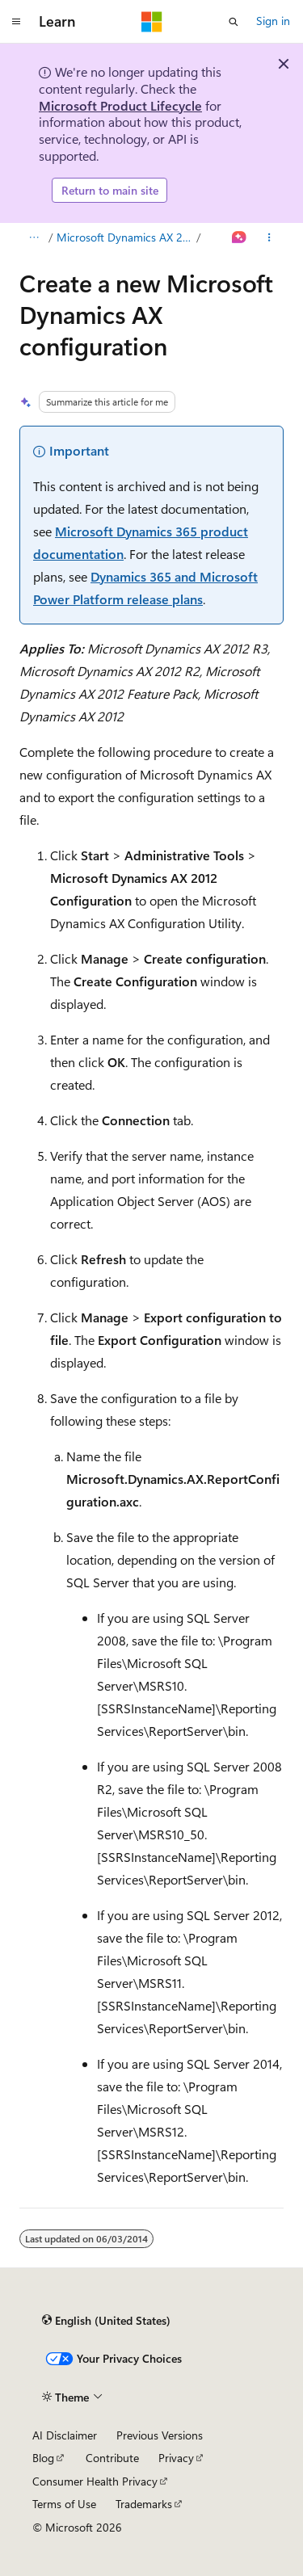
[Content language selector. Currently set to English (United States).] (106, 2320)
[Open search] (233, 21)
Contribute (112, 2457)
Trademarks (144, 2503)
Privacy (176, 2457)
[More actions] (269, 237)
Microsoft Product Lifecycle (120, 105)
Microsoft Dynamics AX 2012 (125, 237)
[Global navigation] (16, 21)
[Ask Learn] (239, 237)
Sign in (273, 20)
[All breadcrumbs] (33, 237)
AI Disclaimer (64, 2435)
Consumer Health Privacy (95, 2481)
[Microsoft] (151, 21)
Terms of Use (64, 2503)
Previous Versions (159, 2435)
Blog (43, 2457)
